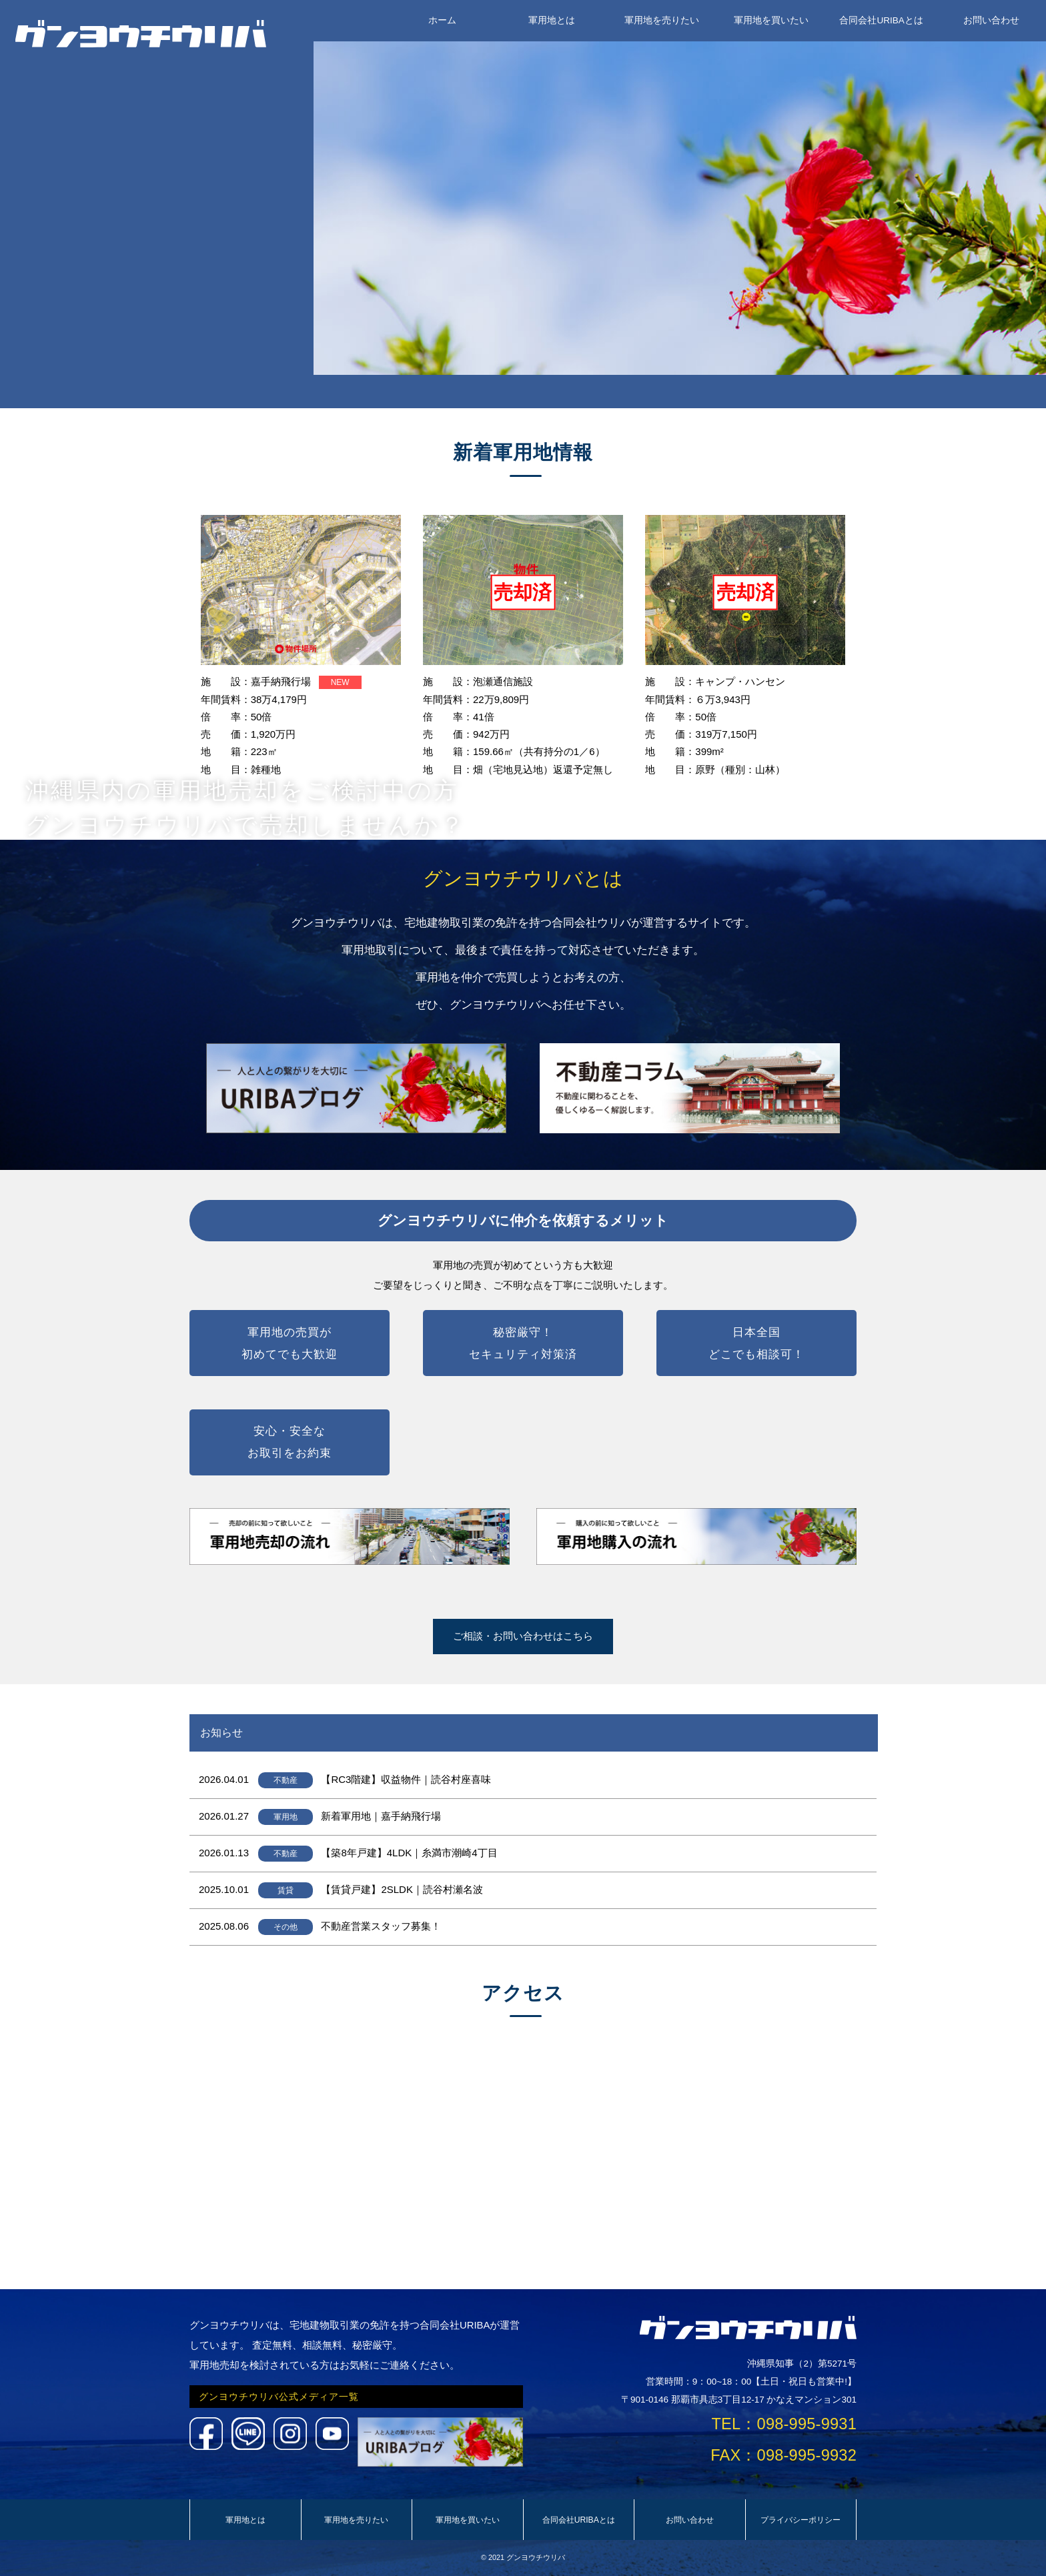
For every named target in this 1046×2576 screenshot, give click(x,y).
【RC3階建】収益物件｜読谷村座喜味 (406, 1779)
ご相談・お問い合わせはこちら (523, 1636)
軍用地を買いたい (771, 20)
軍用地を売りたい (661, 20)
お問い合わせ (991, 20)
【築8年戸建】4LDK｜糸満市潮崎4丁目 (409, 1852)
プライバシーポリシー (800, 2520)
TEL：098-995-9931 (784, 2424)
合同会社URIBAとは (881, 20)
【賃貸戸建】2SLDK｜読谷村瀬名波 (402, 1889)
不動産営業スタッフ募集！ (381, 1926)
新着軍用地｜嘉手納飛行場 (381, 1816)
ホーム (442, 20)
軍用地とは (551, 20)
